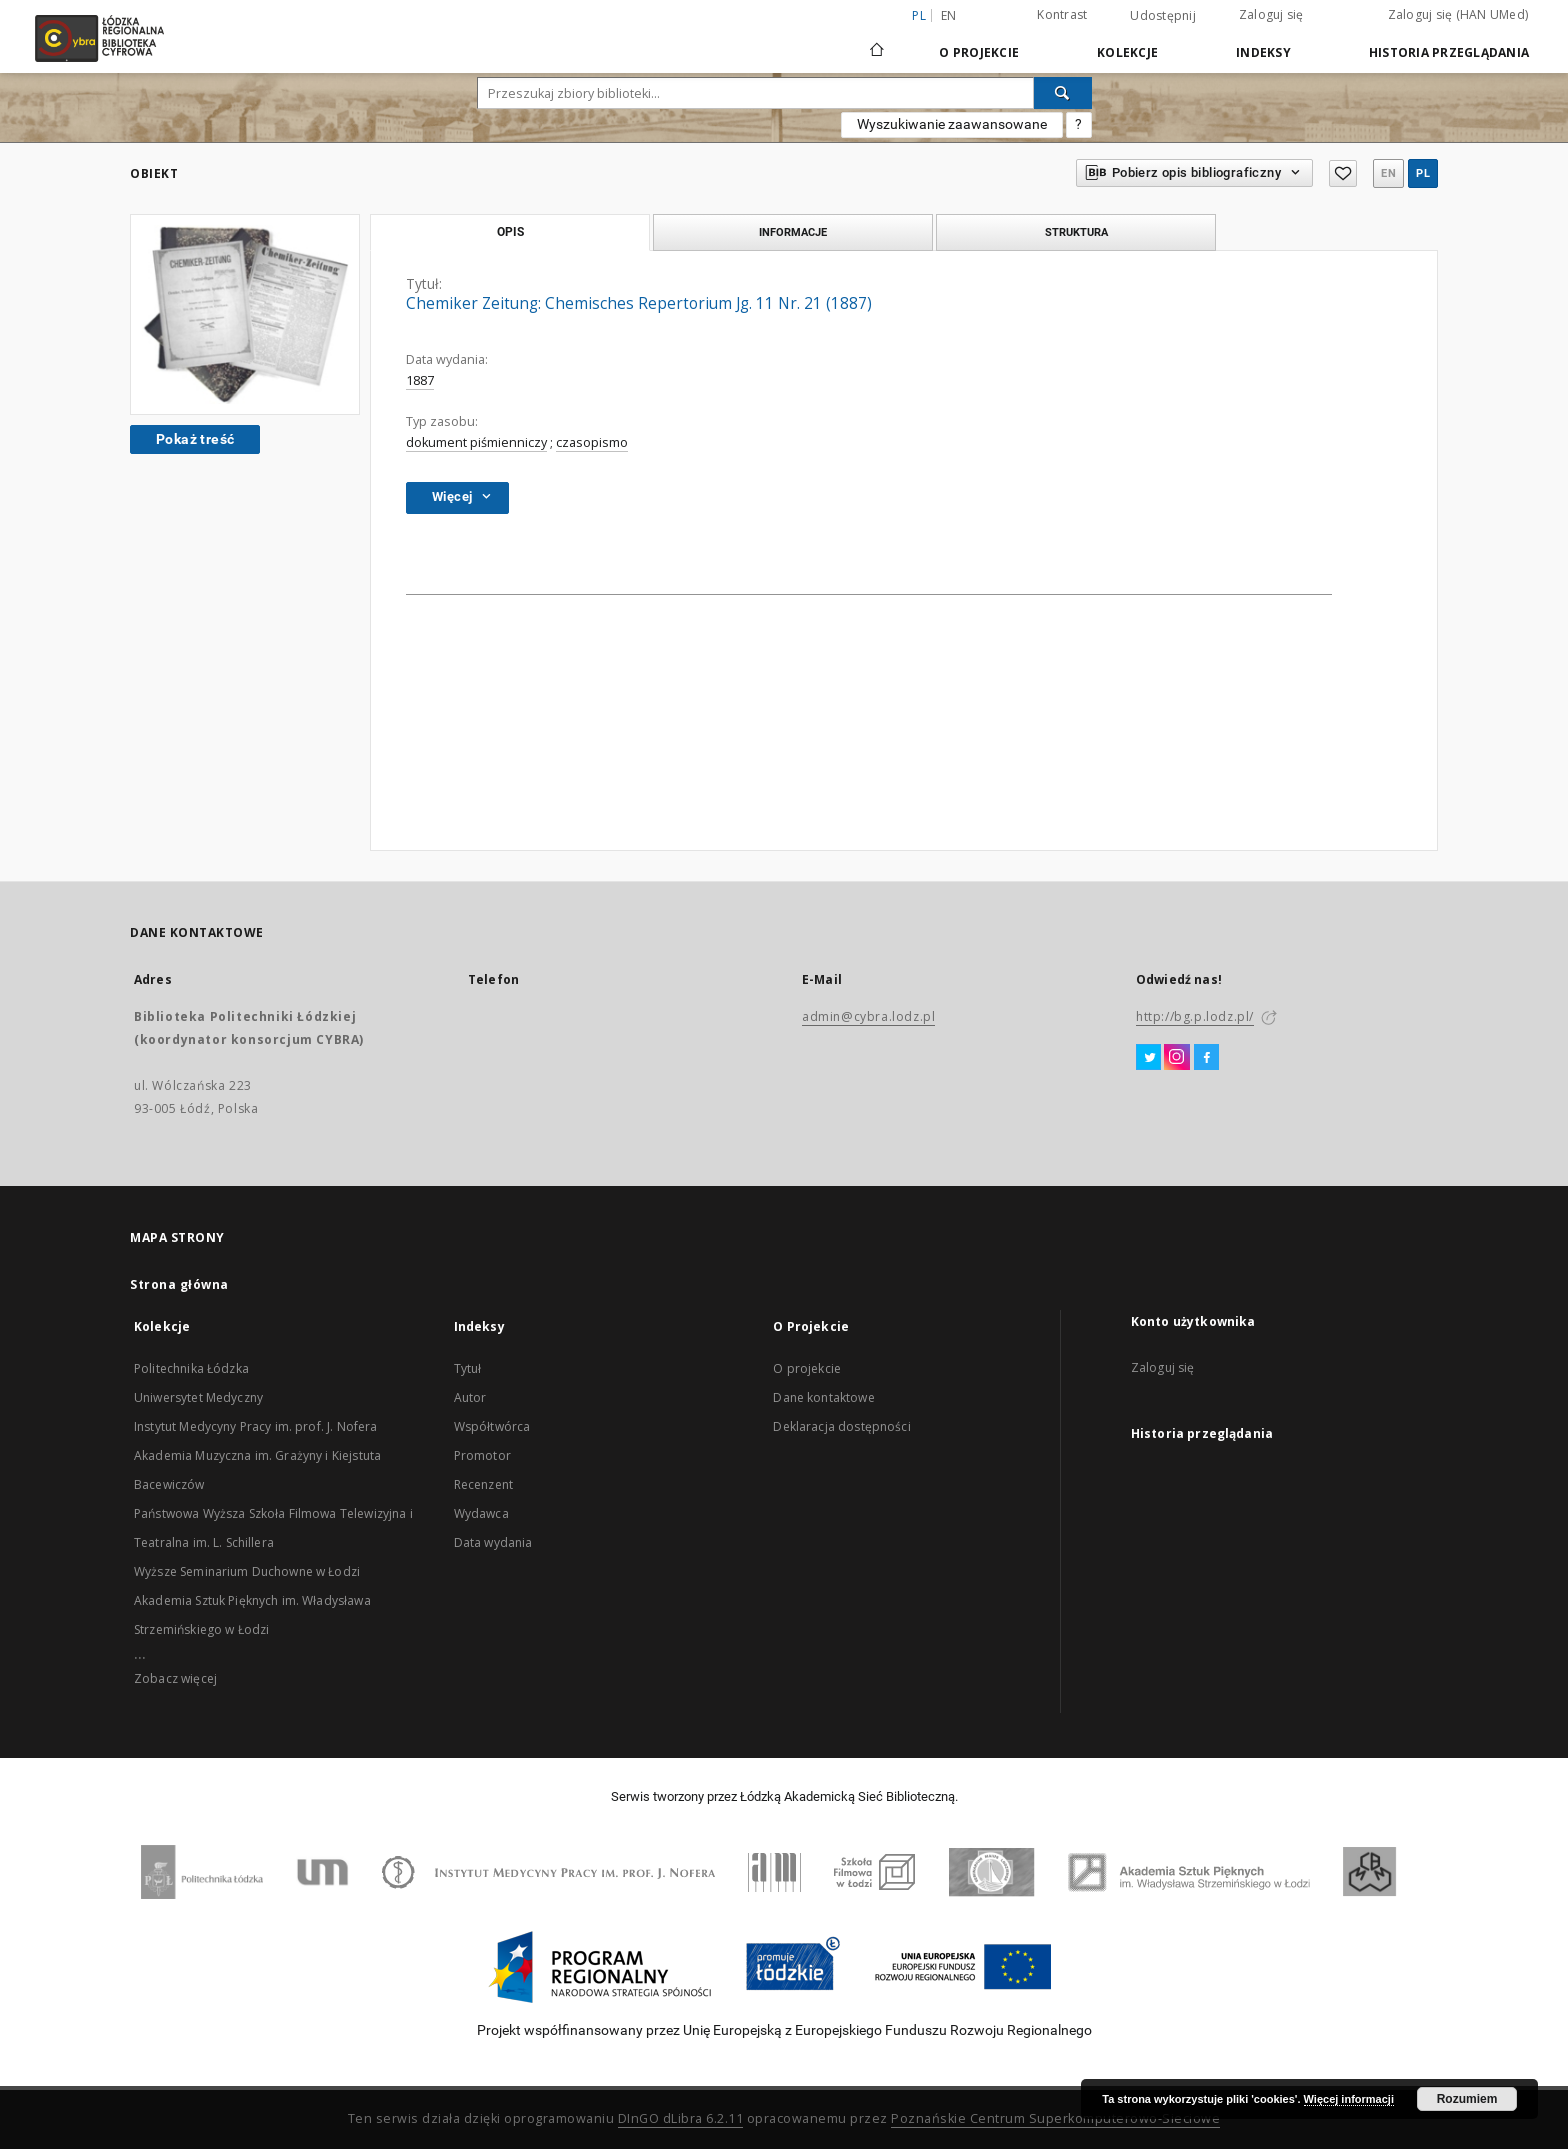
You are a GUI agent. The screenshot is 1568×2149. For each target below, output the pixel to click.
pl (1423, 173)
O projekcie (807, 1368)
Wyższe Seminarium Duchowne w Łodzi (247, 1571)
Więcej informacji (1349, 2099)
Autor (470, 1397)
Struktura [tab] (1076, 232)
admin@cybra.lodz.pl (868, 1016)
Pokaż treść (195, 439)
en (949, 15)
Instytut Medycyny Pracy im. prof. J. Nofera (255, 1426)
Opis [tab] (510, 232)
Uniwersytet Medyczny (198, 1397)
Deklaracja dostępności (841, 1426)
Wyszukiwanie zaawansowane (952, 124)
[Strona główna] (877, 41)
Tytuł (468, 1368)
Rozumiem (1467, 2099)
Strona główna (179, 1284)
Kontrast (1062, 14)
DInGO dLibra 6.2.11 (681, 2118)
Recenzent (483, 1484)
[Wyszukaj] (1063, 93)
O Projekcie (979, 52)
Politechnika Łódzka (191, 1368)
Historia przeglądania (1449, 52)
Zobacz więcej (175, 1678)
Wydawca (481, 1513)
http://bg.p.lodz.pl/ (1195, 1016)
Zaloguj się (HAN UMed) (1458, 14)
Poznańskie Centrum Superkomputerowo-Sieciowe (1055, 2118)
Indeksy (1263, 52)
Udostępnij (1163, 16)
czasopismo (592, 442)
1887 (420, 380)
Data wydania (493, 1542)
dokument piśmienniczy (476, 442)
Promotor (482, 1455)
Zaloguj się (1271, 14)
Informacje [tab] (793, 232)
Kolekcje (1127, 52)
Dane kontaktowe (823, 1397)
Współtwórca (492, 1426)
